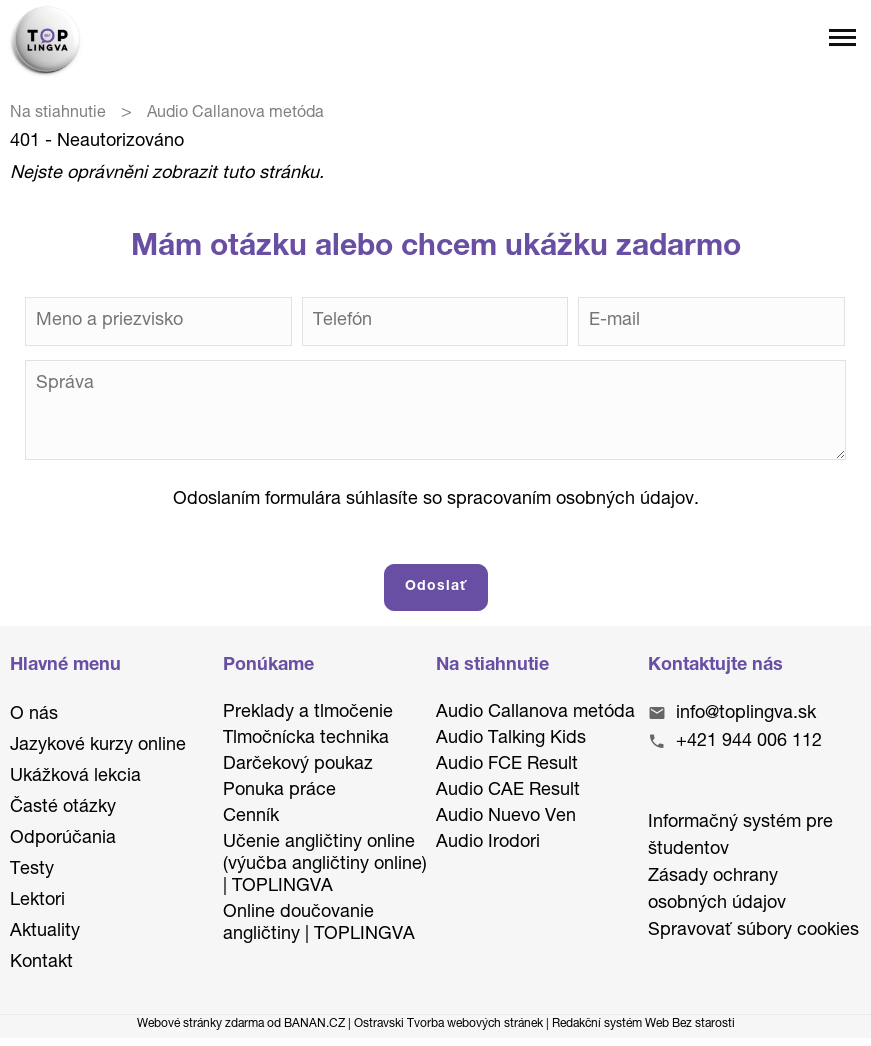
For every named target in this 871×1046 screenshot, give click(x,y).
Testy (32, 870)
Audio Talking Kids (511, 739)
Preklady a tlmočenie (308, 713)
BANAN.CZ (314, 1024)
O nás (34, 715)
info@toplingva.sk (746, 714)
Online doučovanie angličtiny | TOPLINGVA (319, 924)
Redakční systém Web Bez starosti (643, 1024)
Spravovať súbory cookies (753, 931)
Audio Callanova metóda (535, 713)
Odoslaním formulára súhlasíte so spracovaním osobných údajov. (436, 500)
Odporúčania (63, 839)
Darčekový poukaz (298, 765)
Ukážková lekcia (75, 777)
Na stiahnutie (58, 114)
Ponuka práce (279, 791)
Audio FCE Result (507, 765)
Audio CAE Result (508, 791)
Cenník (251, 817)
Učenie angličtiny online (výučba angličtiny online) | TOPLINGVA (325, 865)
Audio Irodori (488, 843)
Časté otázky (63, 808)
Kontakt (41, 963)
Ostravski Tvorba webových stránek (448, 1024)
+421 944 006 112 (749, 742)
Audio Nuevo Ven (506, 817)
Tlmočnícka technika (306, 739)
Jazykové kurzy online (98, 746)
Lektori (37, 901)
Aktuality (45, 932)
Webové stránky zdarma (200, 1024)
